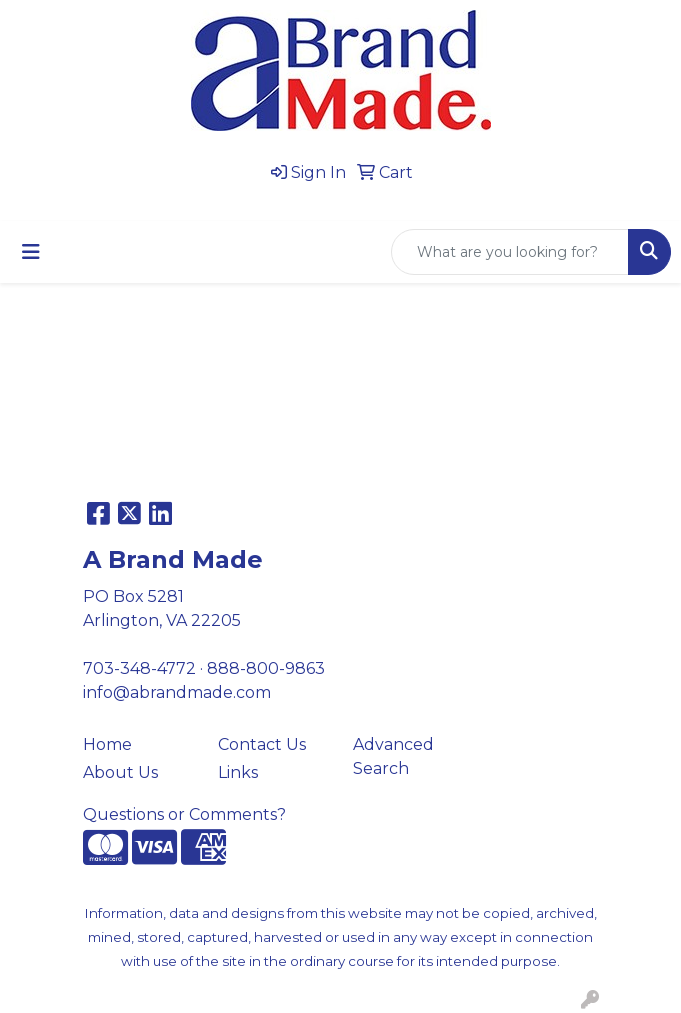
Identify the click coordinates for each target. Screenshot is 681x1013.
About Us (120, 772)
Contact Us (262, 744)
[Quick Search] (510, 252)
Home (107, 744)
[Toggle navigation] (31, 252)
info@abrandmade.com (177, 692)
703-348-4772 (139, 668)
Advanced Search (393, 756)
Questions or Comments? (184, 814)
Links (238, 772)
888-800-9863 (266, 668)
